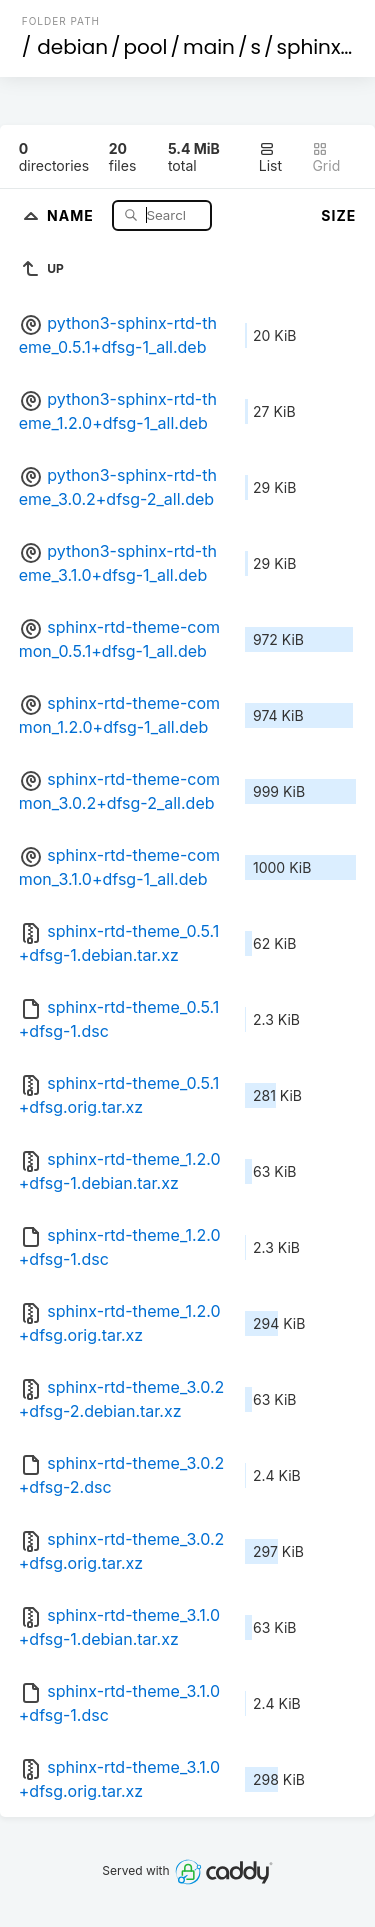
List (270, 157)
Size (338, 215)
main (209, 47)
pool (146, 47)
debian (72, 47)
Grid (326, 157)
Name (72, 214)
